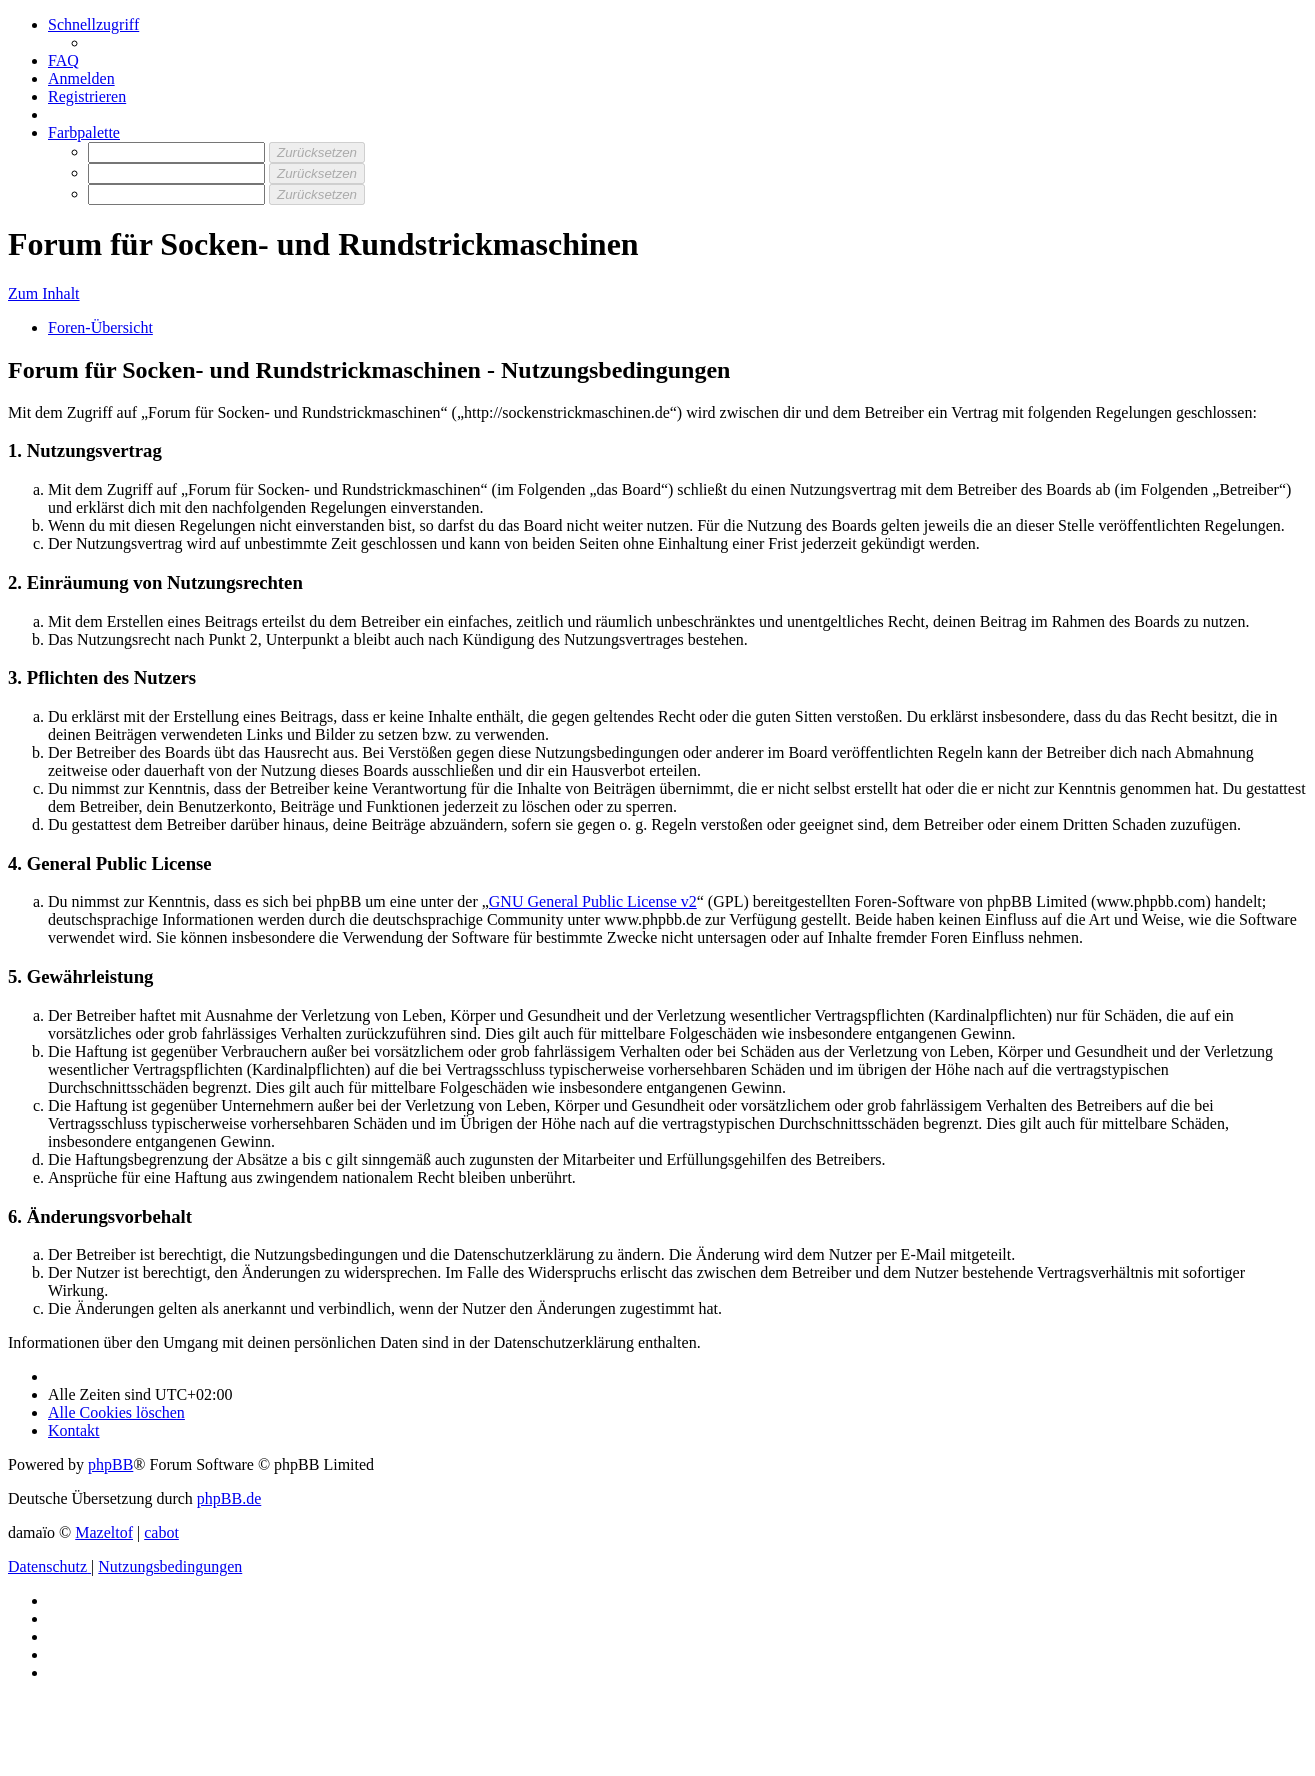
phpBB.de (229, 1498)
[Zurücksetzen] (317, 152)
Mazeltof (104, 1532)
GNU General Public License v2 (593, 901)
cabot (161, 1532)
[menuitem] (63, 60)
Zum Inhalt (44, 293)
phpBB (110, 1464)
